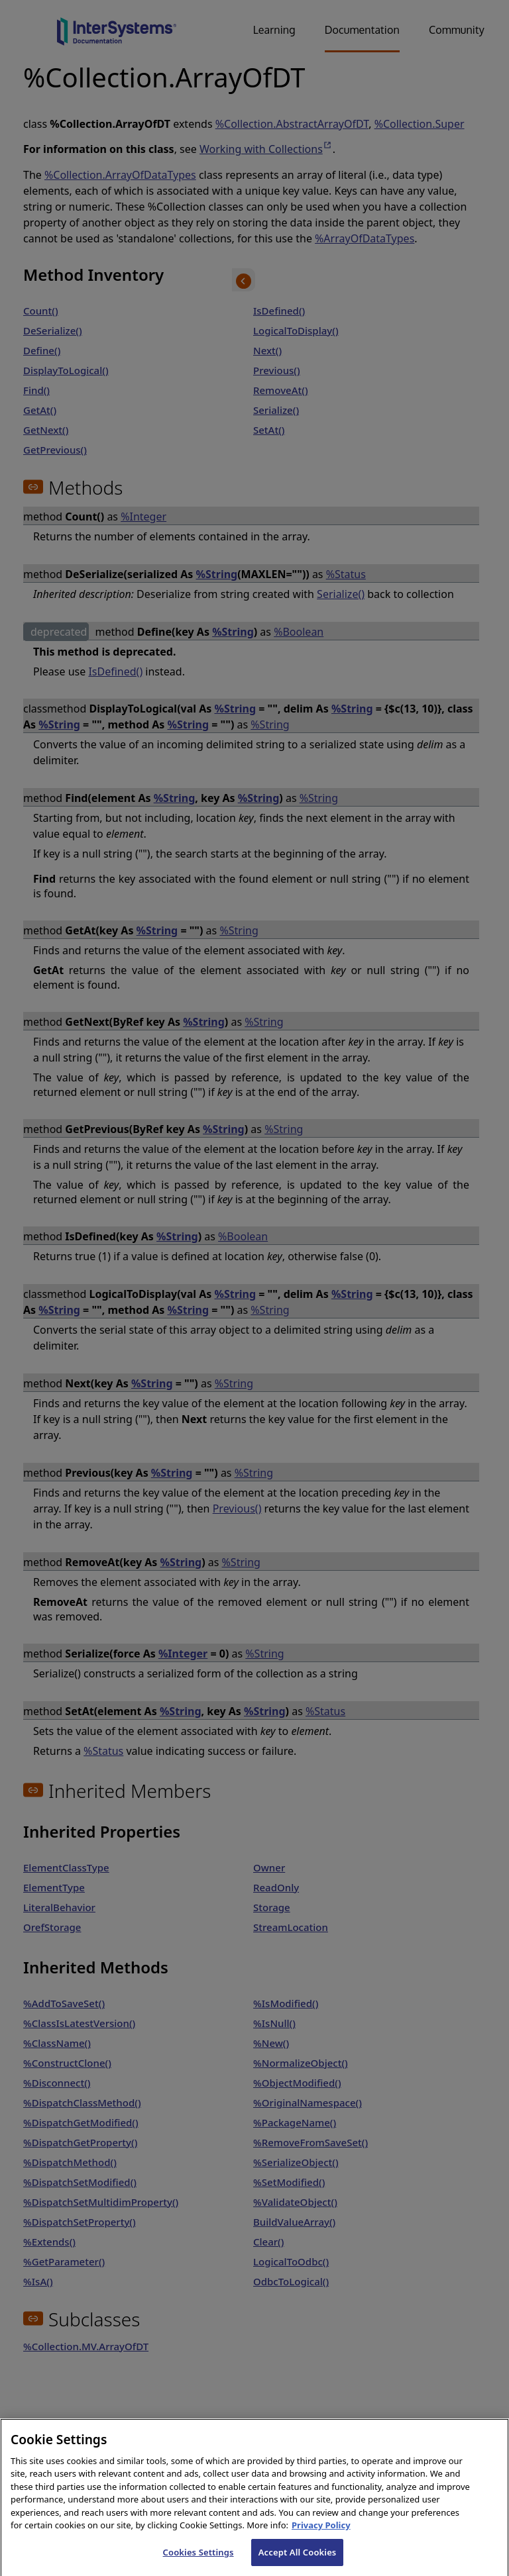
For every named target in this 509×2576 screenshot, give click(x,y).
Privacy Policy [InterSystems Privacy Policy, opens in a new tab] (321, 2538)
